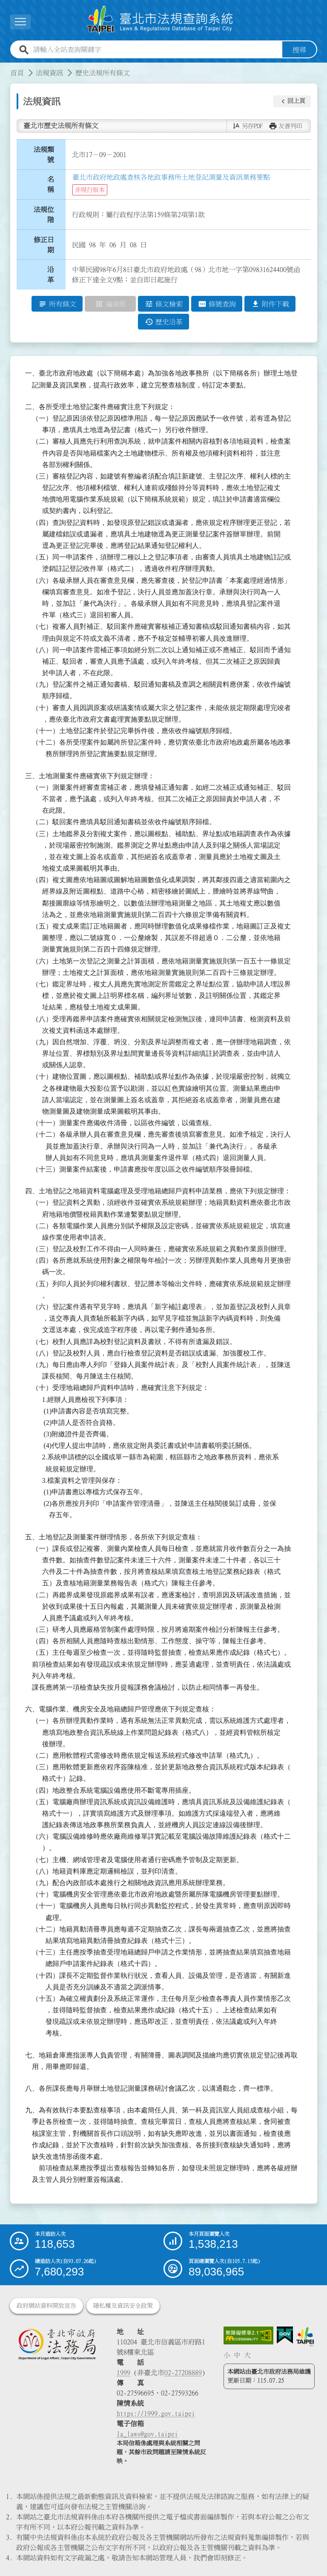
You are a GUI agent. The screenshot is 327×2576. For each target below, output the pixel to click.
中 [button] (237, 2355)
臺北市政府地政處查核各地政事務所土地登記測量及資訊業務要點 (171, 177)
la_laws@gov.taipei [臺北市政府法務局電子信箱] (147, 2434)
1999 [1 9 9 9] (123, 2373)
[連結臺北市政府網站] (305, 2337)
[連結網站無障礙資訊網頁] (249, 2336)
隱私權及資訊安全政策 (123, 2306)
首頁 (17, 72)
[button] (292, 101)
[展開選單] (20, 21)
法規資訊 (49, 72)
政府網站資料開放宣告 (46, 2306)
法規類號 (44, 154)
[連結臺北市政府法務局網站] (57, 2344)
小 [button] (227, 2355)
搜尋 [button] (299, 49)
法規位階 (44, 214)
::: (5, 67)
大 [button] (247, 2355)
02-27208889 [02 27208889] (183, 2373)
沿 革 (53, 275)
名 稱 (53, 184)
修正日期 (44, 244)
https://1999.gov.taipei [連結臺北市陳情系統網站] (156, 2413)
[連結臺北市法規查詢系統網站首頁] (160, 20)
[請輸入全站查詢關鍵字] (156, 50)
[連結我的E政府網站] (285, 2335)
